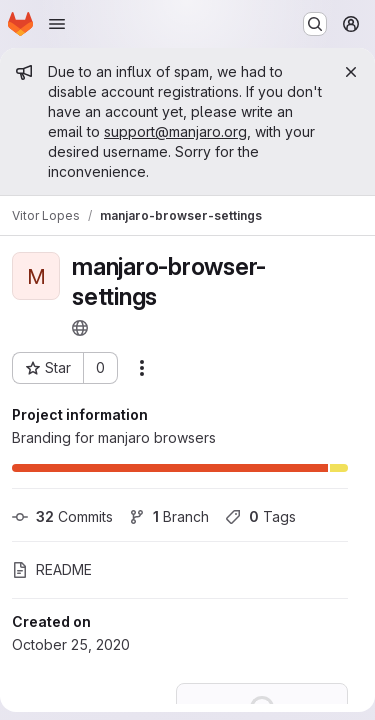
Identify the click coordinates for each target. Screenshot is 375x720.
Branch (169, 516)
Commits (62, 516)
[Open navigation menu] (57, 24)
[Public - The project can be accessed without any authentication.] (80, 328)
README (52, 569)
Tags (260, 516)
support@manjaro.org (175, 131)
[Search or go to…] (315, 24)
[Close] (351, 72)
